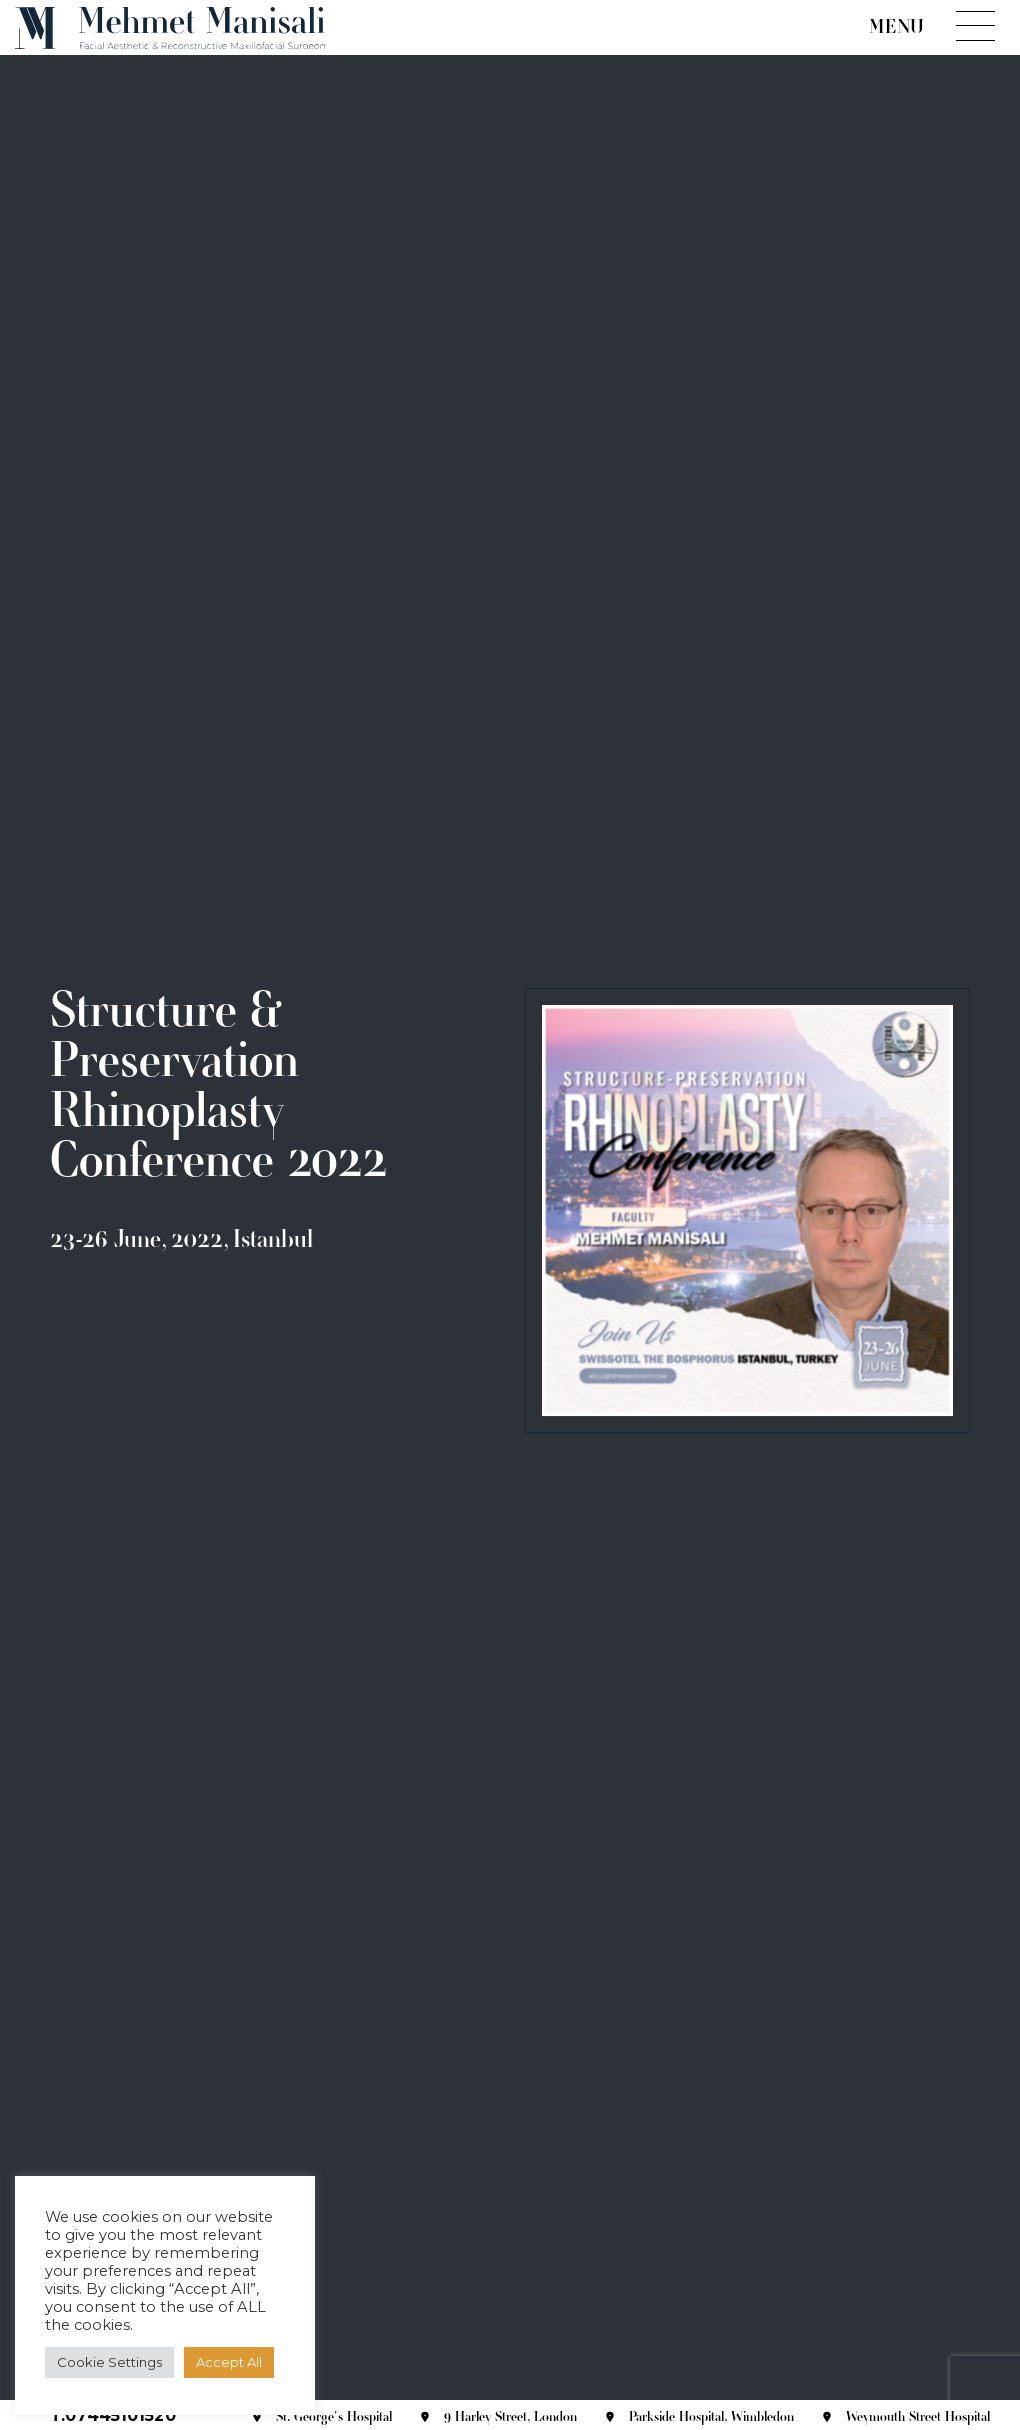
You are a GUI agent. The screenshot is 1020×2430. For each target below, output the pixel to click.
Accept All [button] (229, 2362)
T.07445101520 (113, 2415)
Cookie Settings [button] (109, 2362)
